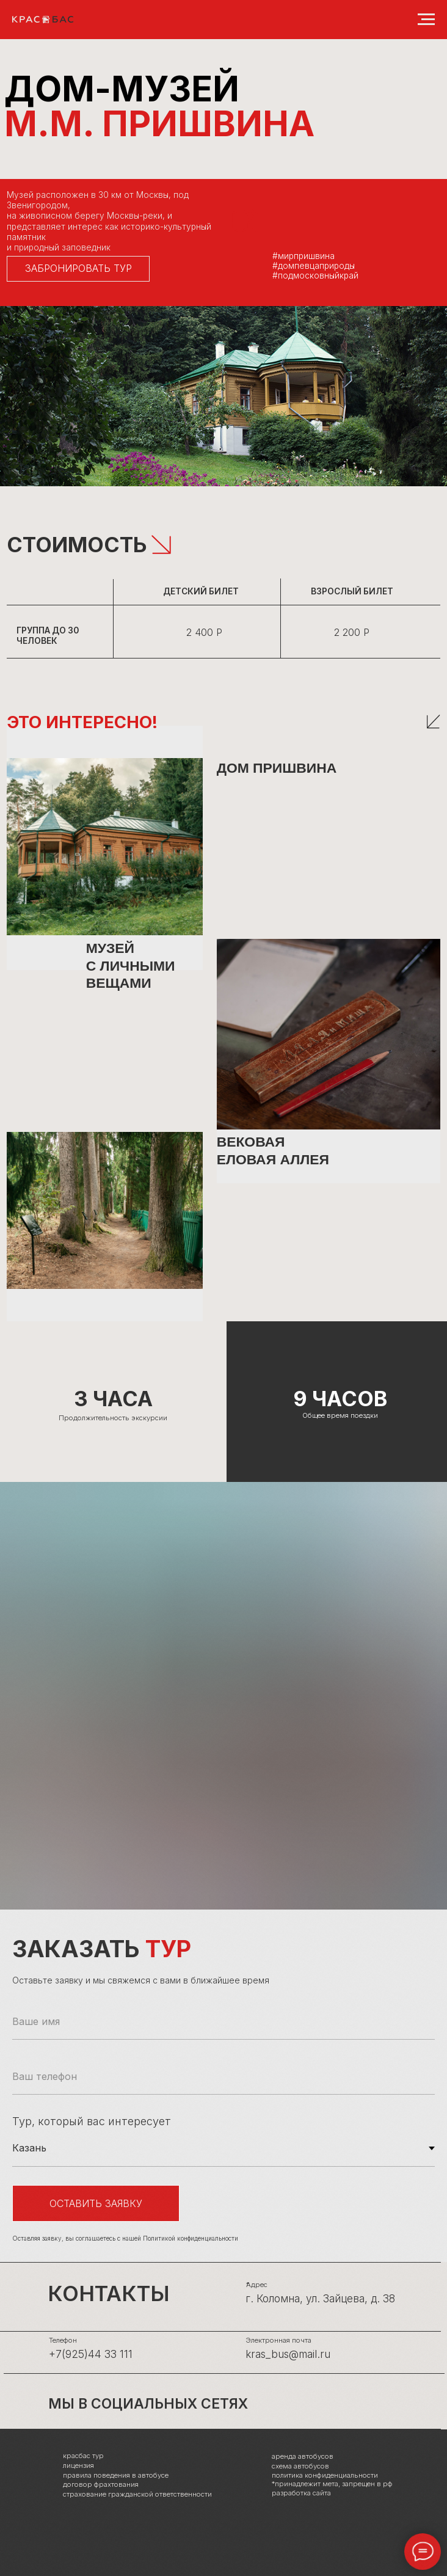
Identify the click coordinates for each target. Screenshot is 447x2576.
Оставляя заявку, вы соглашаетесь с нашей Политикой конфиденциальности (125, 2238)
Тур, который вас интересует (91, 2121)
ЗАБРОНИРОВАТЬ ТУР (78, 268)
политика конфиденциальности (325, 2475)
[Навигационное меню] (426, 19)
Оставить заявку (95, 2203)
